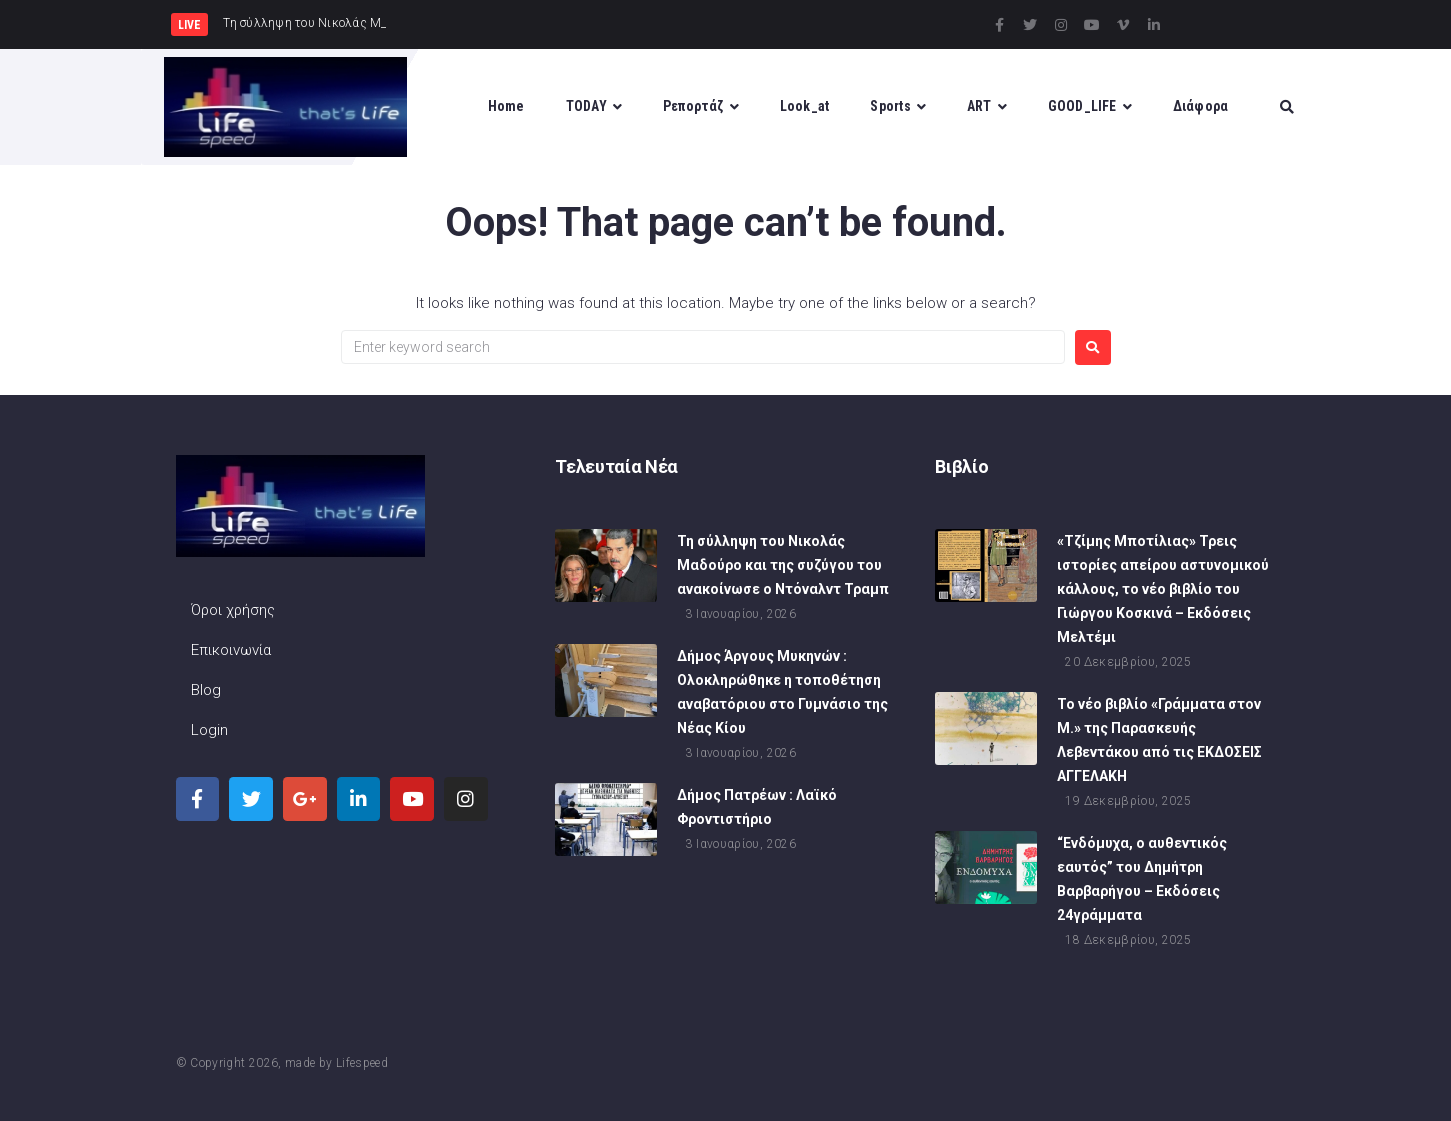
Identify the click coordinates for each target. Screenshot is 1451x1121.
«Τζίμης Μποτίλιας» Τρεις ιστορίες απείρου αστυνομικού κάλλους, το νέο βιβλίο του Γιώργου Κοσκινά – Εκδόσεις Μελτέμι (1163, 589)
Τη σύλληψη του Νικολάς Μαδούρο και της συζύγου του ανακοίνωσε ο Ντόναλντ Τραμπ (783, 565)
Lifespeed (362, 1063)
